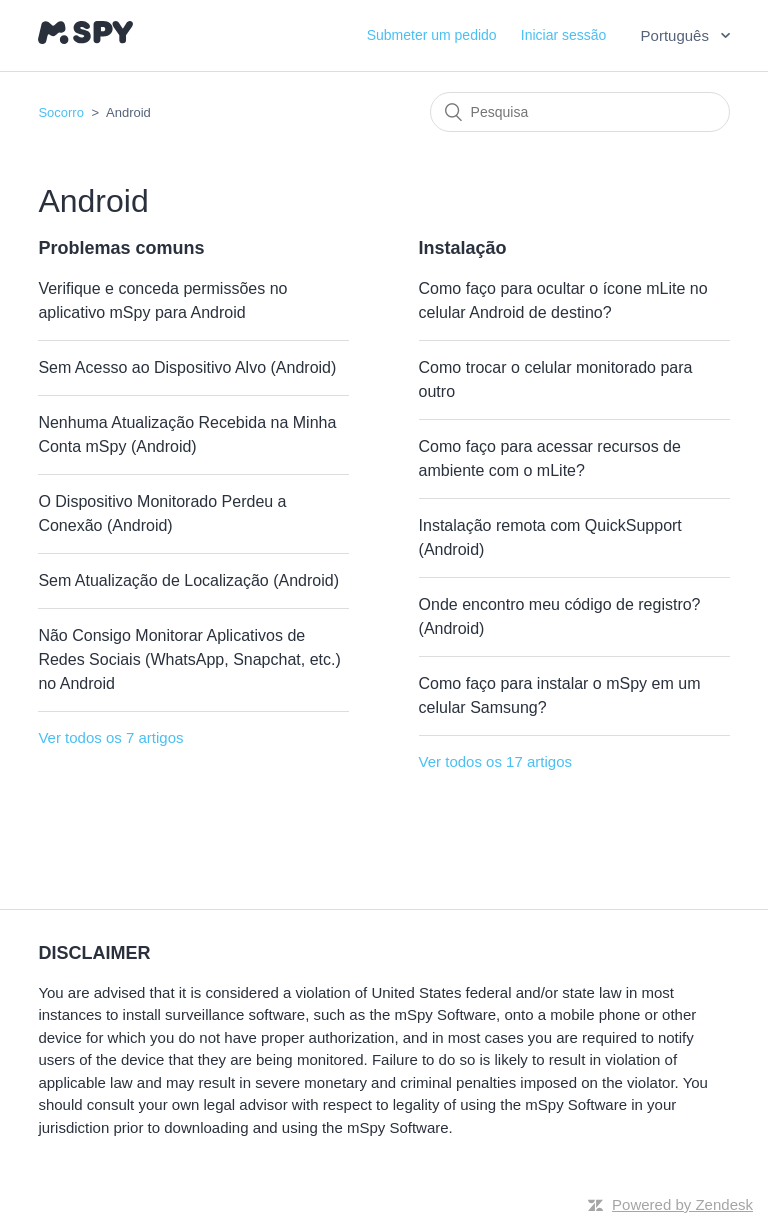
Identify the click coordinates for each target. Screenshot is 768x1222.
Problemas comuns (121, 248)
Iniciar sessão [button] (564, 35)
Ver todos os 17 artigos (495, 761)
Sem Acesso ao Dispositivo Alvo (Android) (187, 367)
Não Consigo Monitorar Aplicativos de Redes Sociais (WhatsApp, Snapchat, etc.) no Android (189, 659)
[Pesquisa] (580, 112)
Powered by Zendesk (682, 1204)
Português (677, 35)
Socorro (61, 112)
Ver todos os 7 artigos (110, 737)
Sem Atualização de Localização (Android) (188, 580)
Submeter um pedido (432, 35)
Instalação (463, 248)
